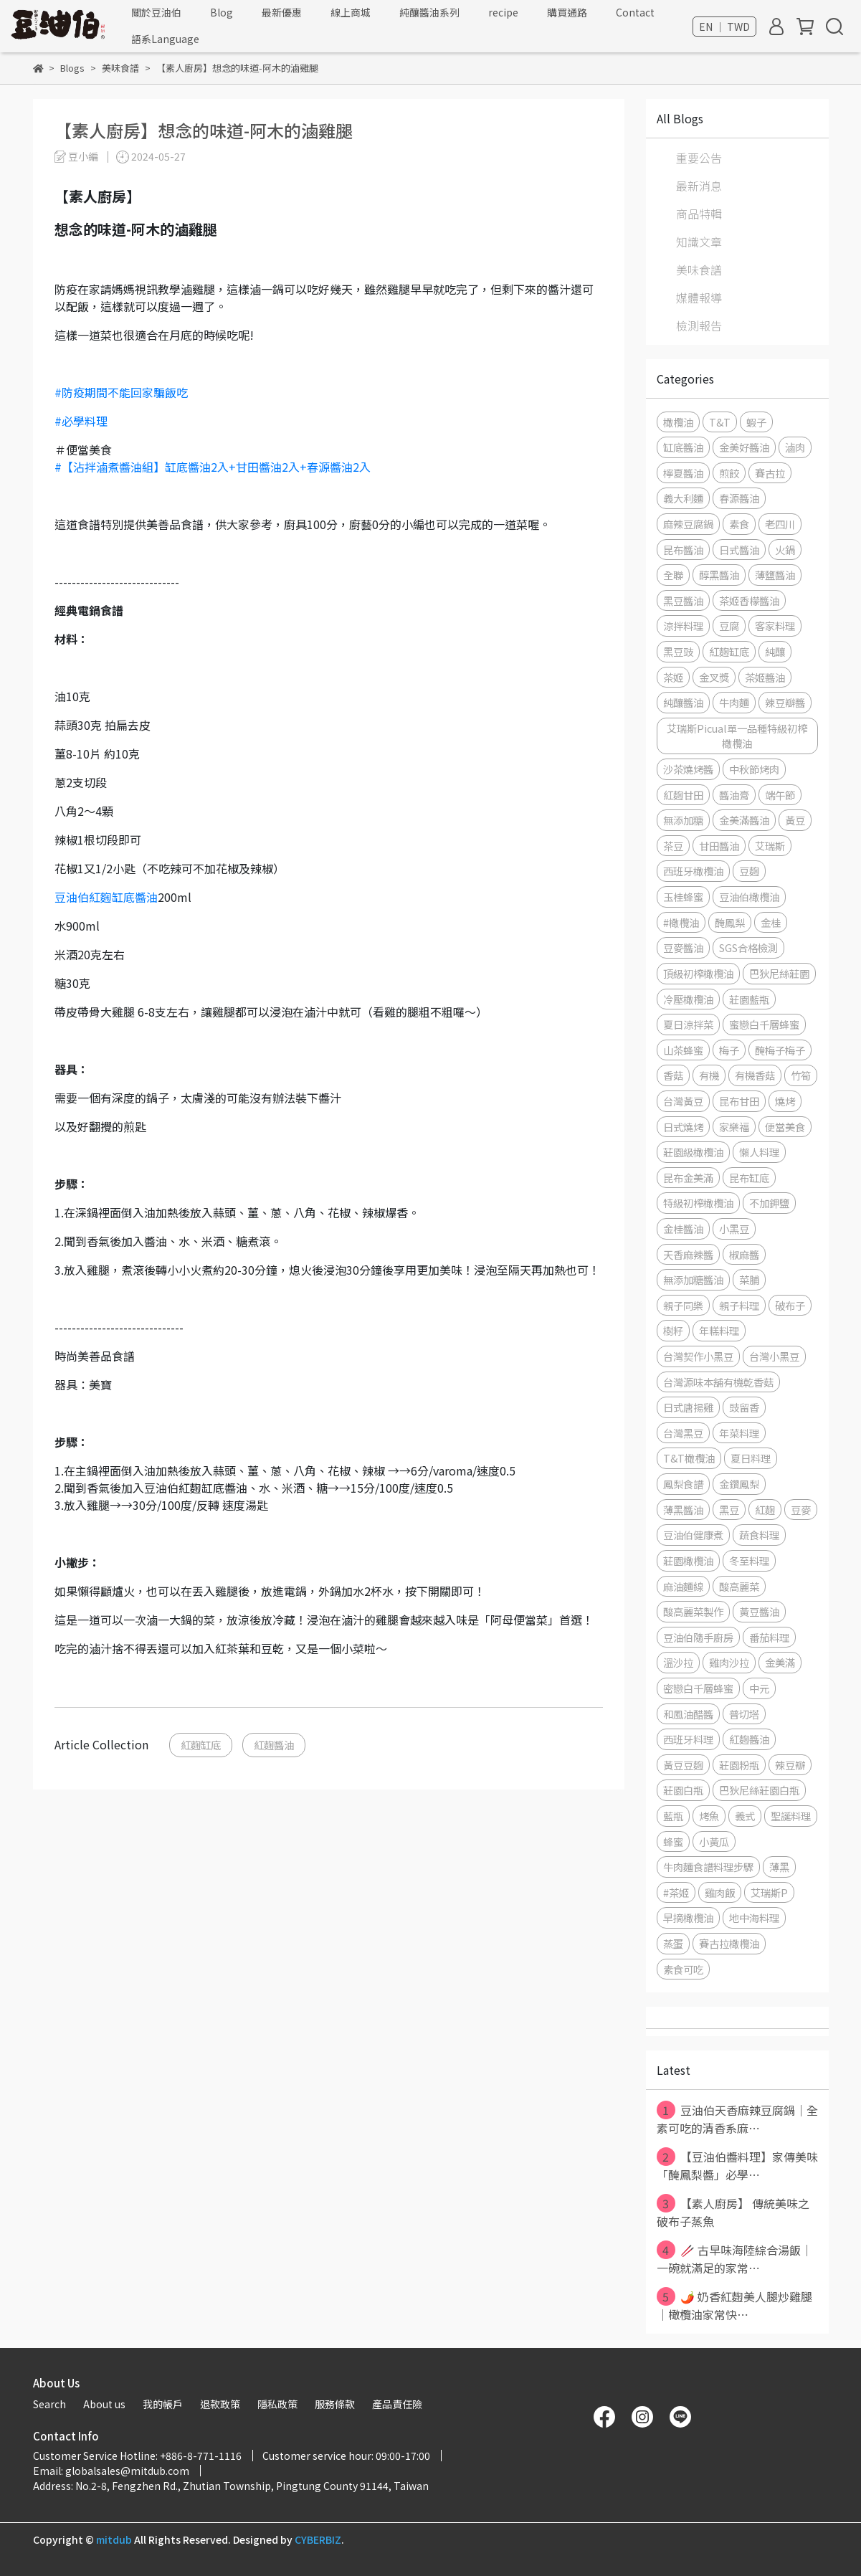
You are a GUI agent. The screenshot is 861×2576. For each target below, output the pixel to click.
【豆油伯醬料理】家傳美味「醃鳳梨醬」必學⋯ (737, 2165)
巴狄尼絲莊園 (779, 973)
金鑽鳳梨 (739, 1483)
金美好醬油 (744, 447)
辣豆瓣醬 (785, 702)
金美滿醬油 (744, 819)
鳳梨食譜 (683, 1483)
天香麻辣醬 (688, 1254)
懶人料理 (759, 1151)
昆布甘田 (739, 1100)
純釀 (775, 651)
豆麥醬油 (683, 947)
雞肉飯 (720, 1892)
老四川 (780, 523)
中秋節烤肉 (754, 768)
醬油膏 (734, 794)
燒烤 (785, 1100)
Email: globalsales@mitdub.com (111, 2470)
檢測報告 (699, 325)
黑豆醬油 (683, 600)
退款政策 (220, 2404)
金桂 (771, 922)
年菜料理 (739, 1432)
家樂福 (734, 1126)
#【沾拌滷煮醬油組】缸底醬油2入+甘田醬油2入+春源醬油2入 (212, 466)
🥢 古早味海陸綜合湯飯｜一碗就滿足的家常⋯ (734, 2258)
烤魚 (709, 1815)
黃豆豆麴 (683, 1764)
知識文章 (699, 241)
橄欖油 (678, 421)
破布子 (790, 1305)
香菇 (673, 1075)
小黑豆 (734, 1228)
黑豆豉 (678, 651)
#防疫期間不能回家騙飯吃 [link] (121, 392)
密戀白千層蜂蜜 (698, 1688)
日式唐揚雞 (688, 1407)
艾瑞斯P (769, 1892)
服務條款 (335, 2404)
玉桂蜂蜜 (683, 896)
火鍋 (785, 549)
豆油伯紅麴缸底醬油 (106, 897)
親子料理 (739, 1305)
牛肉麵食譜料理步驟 (708, 1866)
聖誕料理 (791, 1815)
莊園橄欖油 (688, 1560)
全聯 (673, 574)
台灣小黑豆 (774, 1356)
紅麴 (765, 1509)
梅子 (729, 1050)
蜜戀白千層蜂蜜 (764, 1024)
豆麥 (801, 1509)
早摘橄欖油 (688, 1917)
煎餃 (729, 472)
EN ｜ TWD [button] (724, 26)
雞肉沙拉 (729, 1662)
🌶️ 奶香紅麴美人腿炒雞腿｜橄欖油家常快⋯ (734, 2305)
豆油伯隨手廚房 (698, 1637)
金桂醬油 (683, 1228)
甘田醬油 (719, 845)
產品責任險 (397, 2404)
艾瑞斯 (770, 845)
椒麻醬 (744, 1254)
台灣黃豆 (683, 1100)
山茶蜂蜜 (683, 1050)
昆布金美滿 (688, 1177)
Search (49, 2404)
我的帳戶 (163, 2404)
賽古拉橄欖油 (729, 1943)
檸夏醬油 (683, 472)
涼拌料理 (683, 625)
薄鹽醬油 (775, 574)
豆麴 (749, 870)
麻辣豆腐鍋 (688, 523)
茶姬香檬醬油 (749, 600)
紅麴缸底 (201, 1744)
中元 (759, 1688)
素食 (739, 523)
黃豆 (795, 819)
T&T (720, 421)
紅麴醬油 (274, 1744)
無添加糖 (683, 819)
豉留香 (744, 1407)
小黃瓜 (714, 1841)
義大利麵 (683, 497)
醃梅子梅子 (780, 1050)
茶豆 (673, 845)
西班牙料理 (688, 1738)
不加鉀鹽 (769, 1202)
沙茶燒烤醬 (688, 768)
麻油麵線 (683, 1586)
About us (104, 2404)
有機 (709, 1075)
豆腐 (729, 625)
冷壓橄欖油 (688, 999)
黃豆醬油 (759, 1611)
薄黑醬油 (683, 1509)
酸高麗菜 (739, 1586)
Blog (221, 12)
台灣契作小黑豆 (698, 1356)
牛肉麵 (734, 702)
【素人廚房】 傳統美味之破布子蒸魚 (733, 2212)
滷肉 (795, 447)
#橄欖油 (681, 922)
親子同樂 (683, 1305)
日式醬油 (739, 549)
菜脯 (749, 1279)
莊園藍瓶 (749, 999)
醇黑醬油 (719, 574)
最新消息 (699, 185)
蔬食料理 (759, 1534)
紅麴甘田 (683, 794)
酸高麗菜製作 (693, 1611)
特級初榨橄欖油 (698, 1202)
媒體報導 (699, 297)
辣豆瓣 (790, 1764)
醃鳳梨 (730, 922)
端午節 (780, 794)
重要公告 (699, 157)
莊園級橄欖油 (693, 1151)
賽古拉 (770, 472)
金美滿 (780, 1662)
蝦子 (756, 421)
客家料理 (775, 625)
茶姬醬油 (765, 677)
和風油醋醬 (688, 1713)
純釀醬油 (683, 702)
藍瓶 (673, 1815)
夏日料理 (751, 1457)
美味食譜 (699, 269)
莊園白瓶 (683, 1789)
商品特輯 (699, 213)
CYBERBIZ (318, 2539)
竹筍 (801, 1075)
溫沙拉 (678, 1662)
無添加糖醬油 (693, 1279)
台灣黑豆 (683, 1432)
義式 (745, 1815)
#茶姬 (676, 1892)
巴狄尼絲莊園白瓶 (759, 1789)
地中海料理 (754, 1917)
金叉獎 (714, 677)
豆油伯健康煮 (693, 1534)
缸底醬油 (683, 447)
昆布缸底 (749, 1177)
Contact (635, 12)
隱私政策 (277, 2404)
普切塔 (744, 1713)
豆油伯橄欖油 (749, 896)
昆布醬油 (683, 549)
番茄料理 (769, 1637)
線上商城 (350, 12)
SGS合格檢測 (748, 947)
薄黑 (779, 1866)
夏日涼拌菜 (688, 1024)
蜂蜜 (673, 1841)
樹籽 (673, 1330)
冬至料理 (749, 1560)
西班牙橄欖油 (693, 870)
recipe (503, 12)
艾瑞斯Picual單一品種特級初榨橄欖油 (737, 736)
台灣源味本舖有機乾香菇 (718, 1381)
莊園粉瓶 (739, 1764)
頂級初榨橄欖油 (698, 973)
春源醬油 (739, 497)
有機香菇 (755, 1075)
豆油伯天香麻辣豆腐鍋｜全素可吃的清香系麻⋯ (737, 2119)
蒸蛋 (673, 1943)
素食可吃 (683, 1969)
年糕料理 (719, 1330)
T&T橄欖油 (689, 1457)
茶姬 (673, 677)
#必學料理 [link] (81, 420)
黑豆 (729, 1509)
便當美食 (785, 1126)
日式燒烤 (683, 1126)
